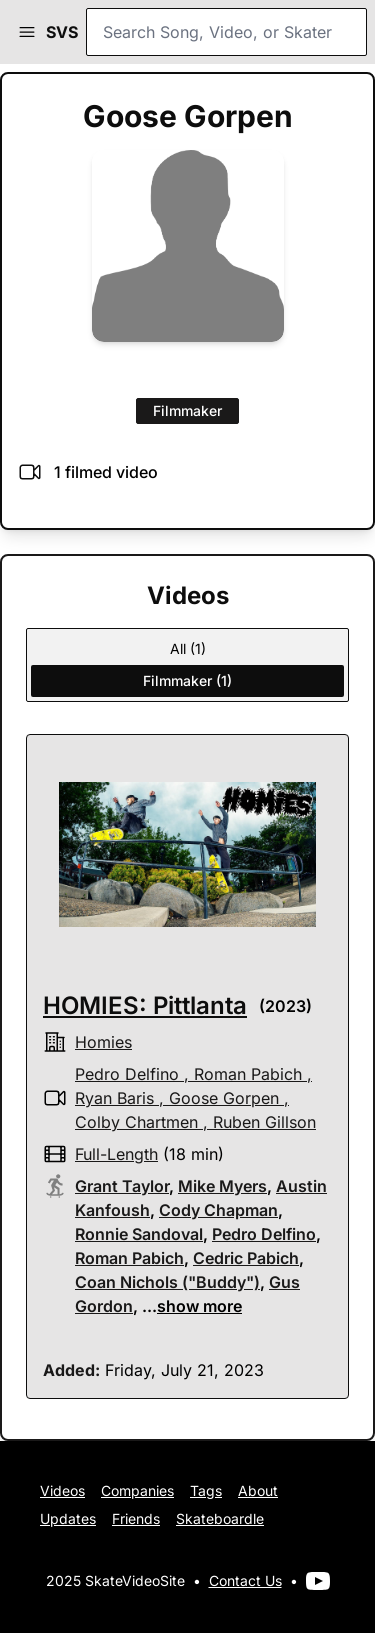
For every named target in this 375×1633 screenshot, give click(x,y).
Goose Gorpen (224, 1098)
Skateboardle (220, 1518)
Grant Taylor (122, 1186)
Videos (62, 1490)
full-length (116, 1154)
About (258, 1490)
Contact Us (245, 1580)
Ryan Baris (114, 1098)
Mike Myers (222, 1186)
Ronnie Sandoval (139, 1234)
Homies (103, 1042)
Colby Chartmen (136, 1122)
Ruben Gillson (264, 1122)
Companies (137, 1490)
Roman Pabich (248, 1074)
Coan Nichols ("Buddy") (167, 1282)
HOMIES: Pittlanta (145, 1005)
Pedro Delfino (127, 1074)
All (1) (188, 648)
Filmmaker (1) (187, 680)
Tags (206, 1490)
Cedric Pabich (246, 1258)
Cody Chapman (218, 1210)
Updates (68, 1518)
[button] (27, 32)
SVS (62, 32)
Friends (136, 1518)
